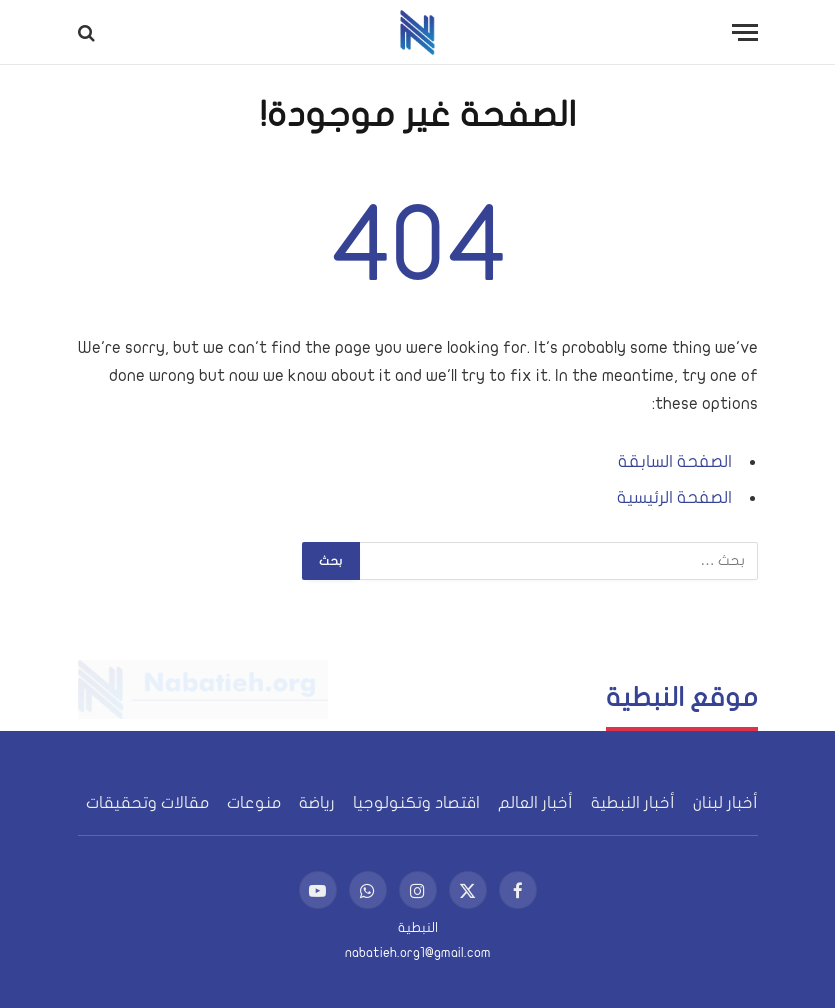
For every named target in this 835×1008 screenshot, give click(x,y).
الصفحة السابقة (675, 461)
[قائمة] (745, 32)
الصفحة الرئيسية (674, 497)
